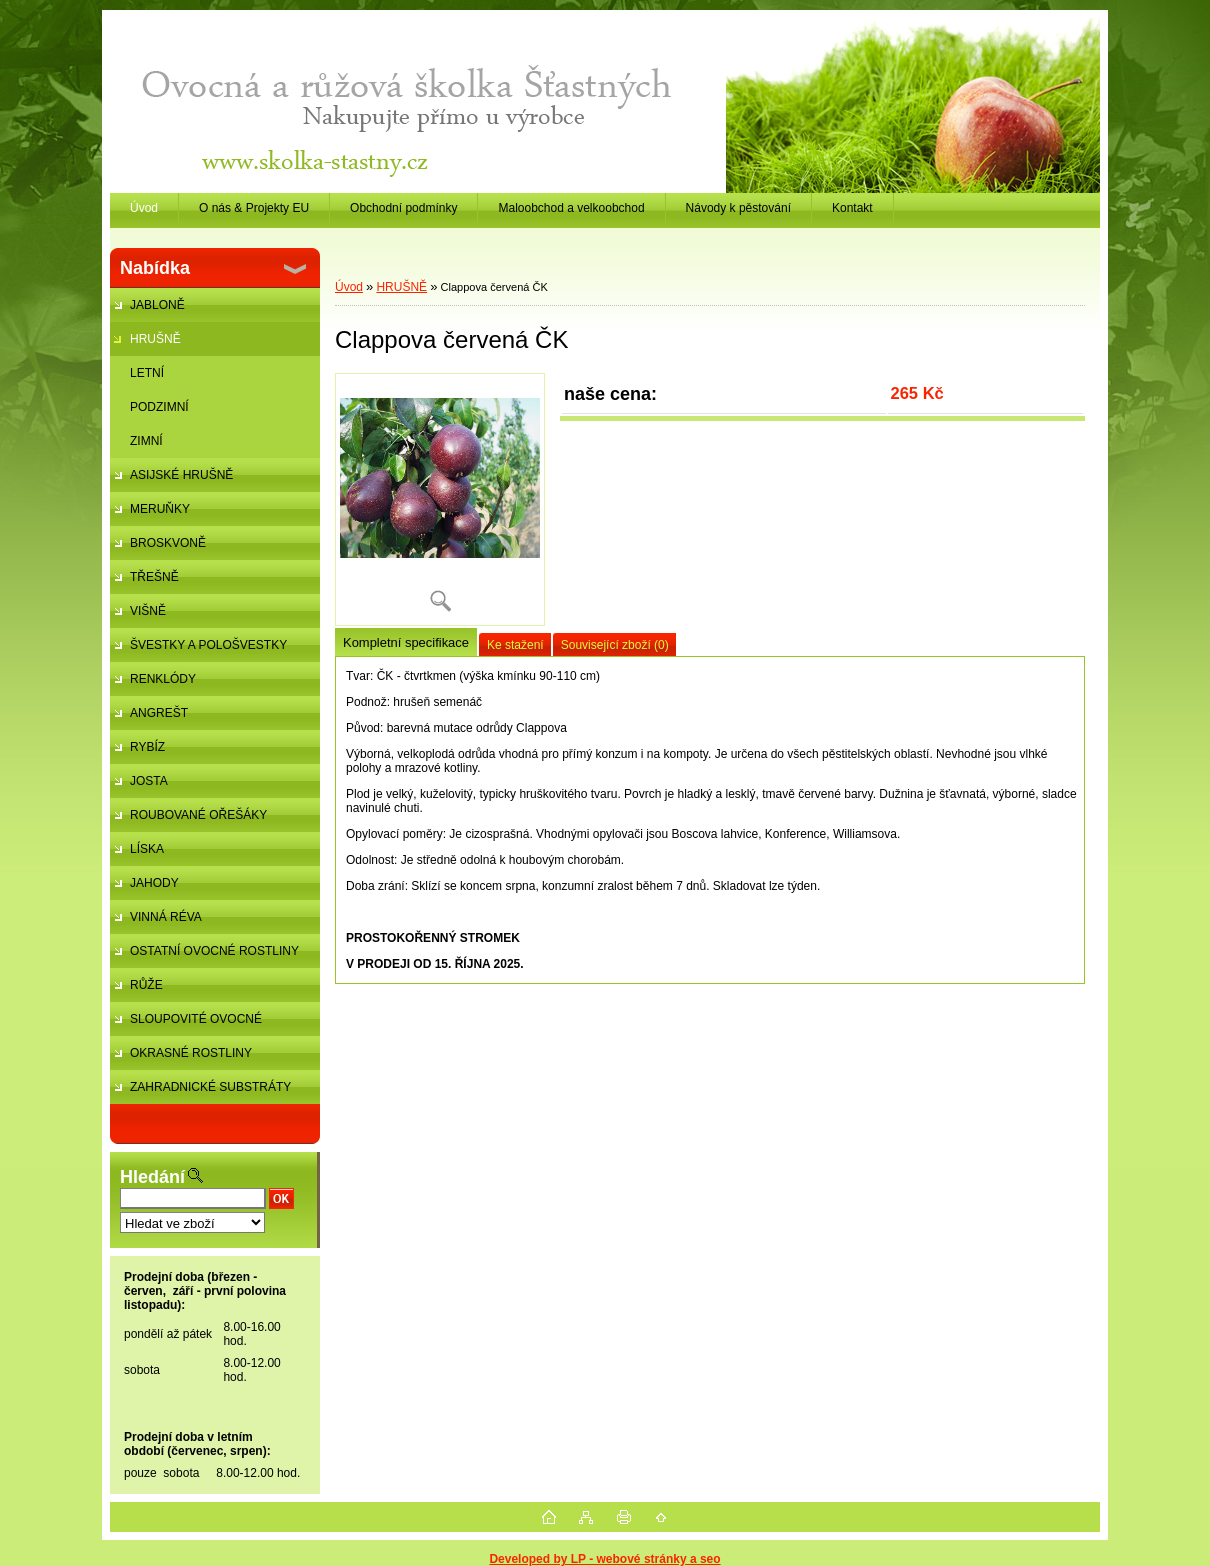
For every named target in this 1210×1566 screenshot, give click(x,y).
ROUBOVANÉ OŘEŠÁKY (198, 815)
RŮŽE (146, 985)
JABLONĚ (157, 305)
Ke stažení (515, 645)
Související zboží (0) (615, 645)
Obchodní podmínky (403, 208)
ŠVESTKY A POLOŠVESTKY (208, 645)
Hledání (152, 1177)
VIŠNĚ (148, 611)
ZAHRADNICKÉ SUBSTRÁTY (210, 1087)
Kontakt (852, 208)
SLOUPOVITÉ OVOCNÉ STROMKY (186, 1024)
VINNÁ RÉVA (166, 917)
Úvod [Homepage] (144, 208)
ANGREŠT (159, 713)
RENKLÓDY (163, 679)
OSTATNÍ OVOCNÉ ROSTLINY (214, 951)
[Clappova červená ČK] (440, 499)
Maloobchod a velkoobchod (571, 208)
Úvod (349, 287)
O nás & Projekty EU (254, 208)
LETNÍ (147, 373)
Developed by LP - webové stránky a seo (604, 1559)
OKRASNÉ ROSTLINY (191, 1053)
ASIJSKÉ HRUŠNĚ (181, 475)
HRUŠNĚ (155, 339)
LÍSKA (147, 849)
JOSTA (149, 781)
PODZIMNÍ (159, 407)
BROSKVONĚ (168, 543)
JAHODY (154, 883)
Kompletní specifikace (406, 642)
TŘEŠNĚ (154, 577)
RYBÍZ (147, 747)
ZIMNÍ (146, 441)
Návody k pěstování (738, 208)
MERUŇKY (160, 509)
